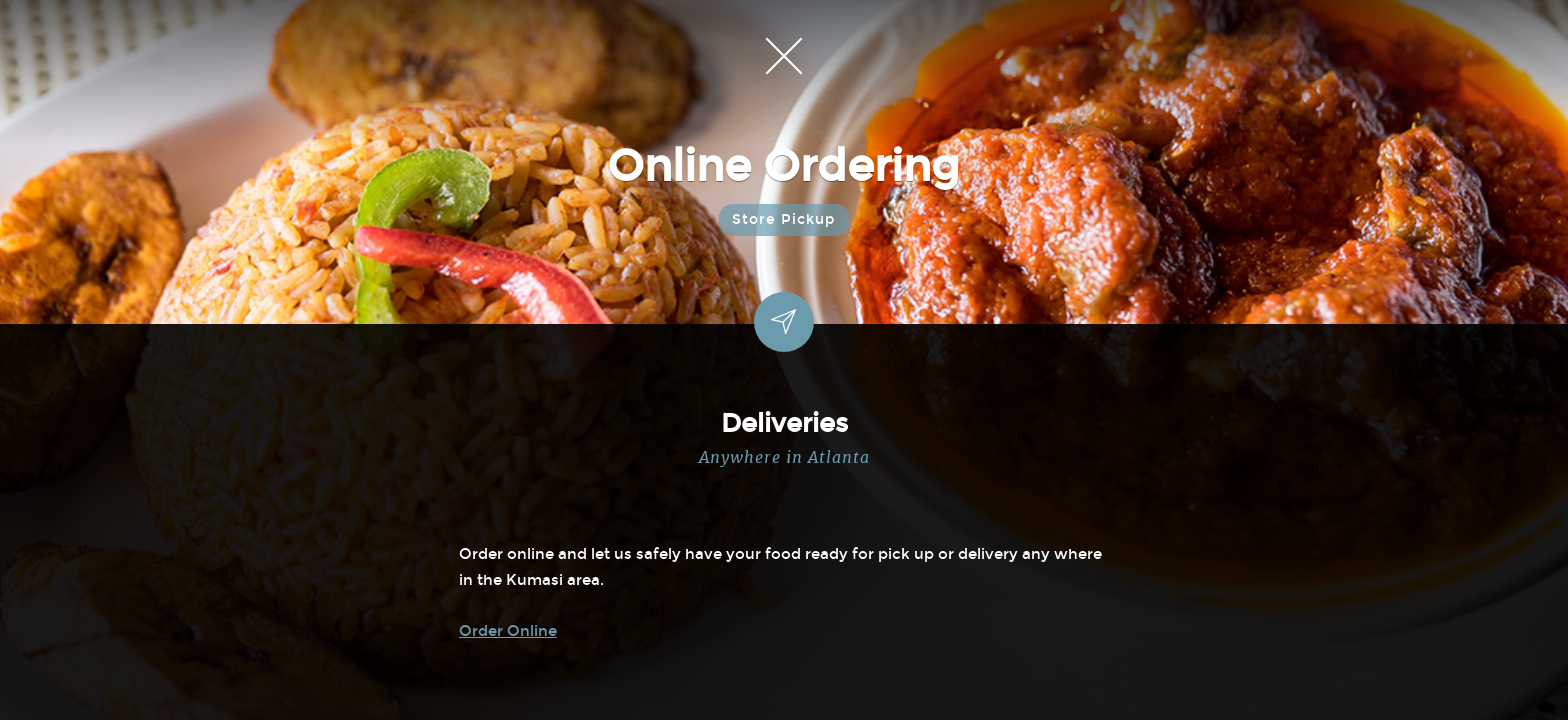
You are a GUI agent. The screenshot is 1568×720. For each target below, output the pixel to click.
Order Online (508, 631)
